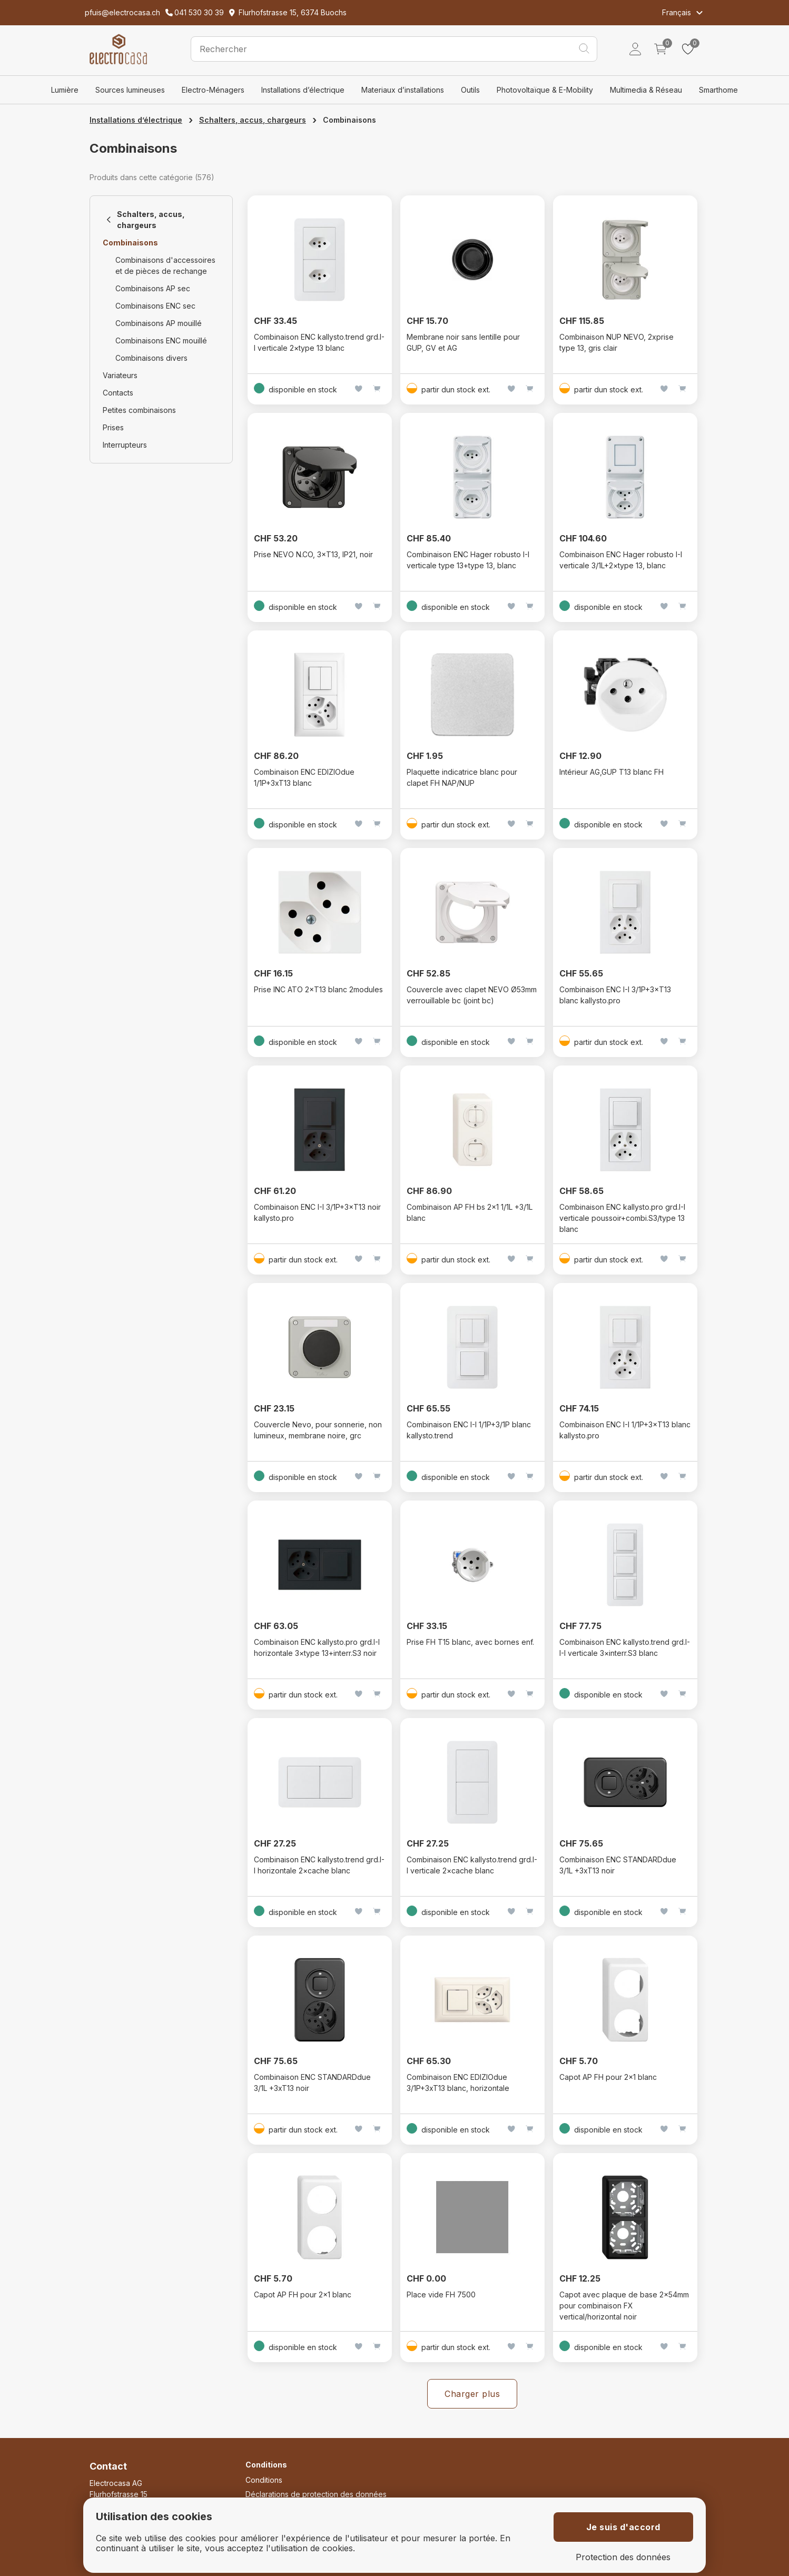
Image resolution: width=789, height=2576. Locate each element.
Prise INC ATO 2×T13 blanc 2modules (318, 989)
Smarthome (718, 89)
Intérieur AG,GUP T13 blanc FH (611, 771)
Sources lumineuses (130, 89)
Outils (470, 89)
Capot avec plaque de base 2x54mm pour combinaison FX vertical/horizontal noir (624, 2305)
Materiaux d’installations (402, 89)
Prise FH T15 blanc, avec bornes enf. (470, 1641)
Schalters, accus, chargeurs (252, 119)
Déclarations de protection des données (316, 2494)
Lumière (64, 89)
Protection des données (623, 2557)
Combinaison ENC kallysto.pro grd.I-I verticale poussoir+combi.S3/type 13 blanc (622, 1217)
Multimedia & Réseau (646, 89)
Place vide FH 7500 (441, 2294)
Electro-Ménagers (213, 89)
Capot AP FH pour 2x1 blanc (608, 2076)
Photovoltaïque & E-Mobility (545, 89)
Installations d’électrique (302, 89)
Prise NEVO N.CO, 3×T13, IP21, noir (313, 554)
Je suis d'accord (623, 2527)
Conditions (263, 2479)
